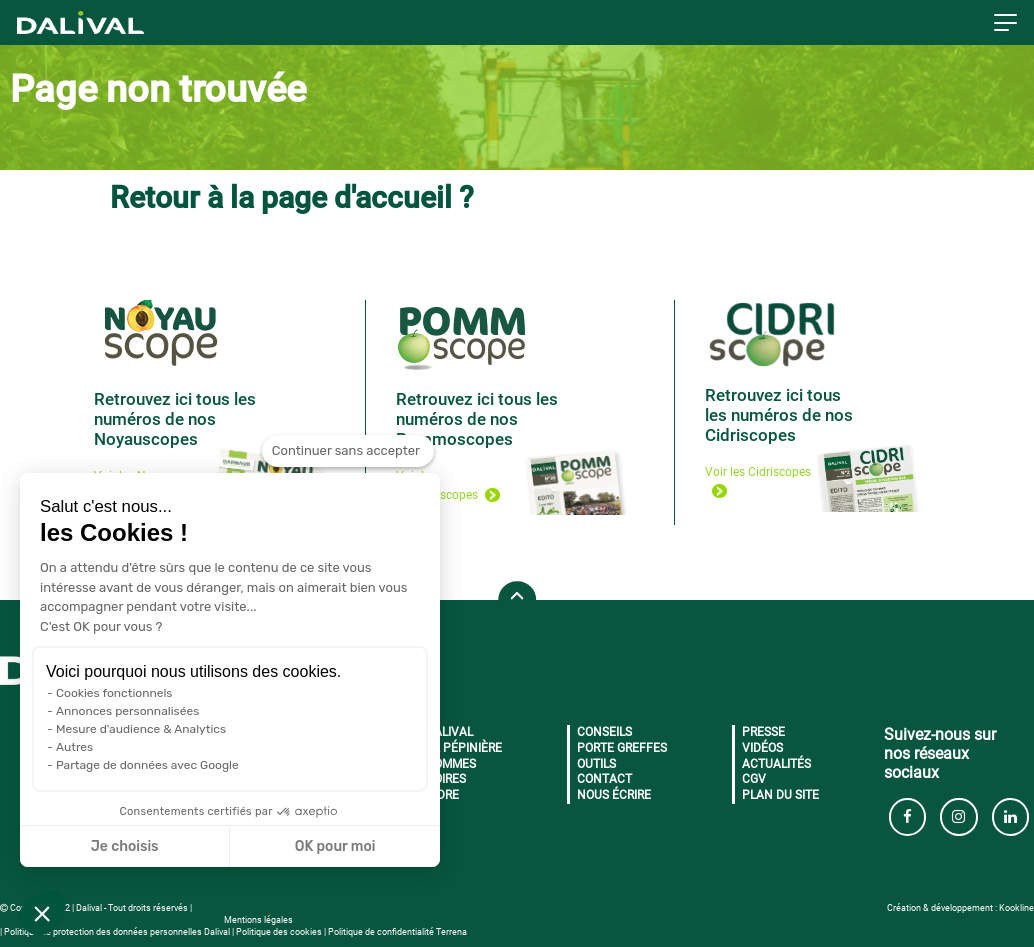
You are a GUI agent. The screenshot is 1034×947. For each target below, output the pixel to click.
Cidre (442, 795)
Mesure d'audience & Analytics (141, 729)
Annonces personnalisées (127, 711)
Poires (446, 779)
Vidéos (762, 748)
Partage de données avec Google (147, 765)
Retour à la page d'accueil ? (292, 197)
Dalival (449, 732)
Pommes (451, 764)
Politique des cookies (279, 932)
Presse (763, 732)
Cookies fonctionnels (114, 693)
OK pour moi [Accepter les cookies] (335, 846)
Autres (74, 747)
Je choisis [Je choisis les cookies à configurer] (125, 846)
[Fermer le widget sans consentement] (348, 451)
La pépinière (464, 748)
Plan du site (780, 795)
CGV (754, 779)
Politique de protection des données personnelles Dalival (117, 932)
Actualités (776, 764)
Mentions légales (258, 920)
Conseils (604, 732)
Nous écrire (614, 795)
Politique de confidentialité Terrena (397, 932)
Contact (604, 779)
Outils (596, 764)
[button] (42, 913)
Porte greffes (622, 748)
